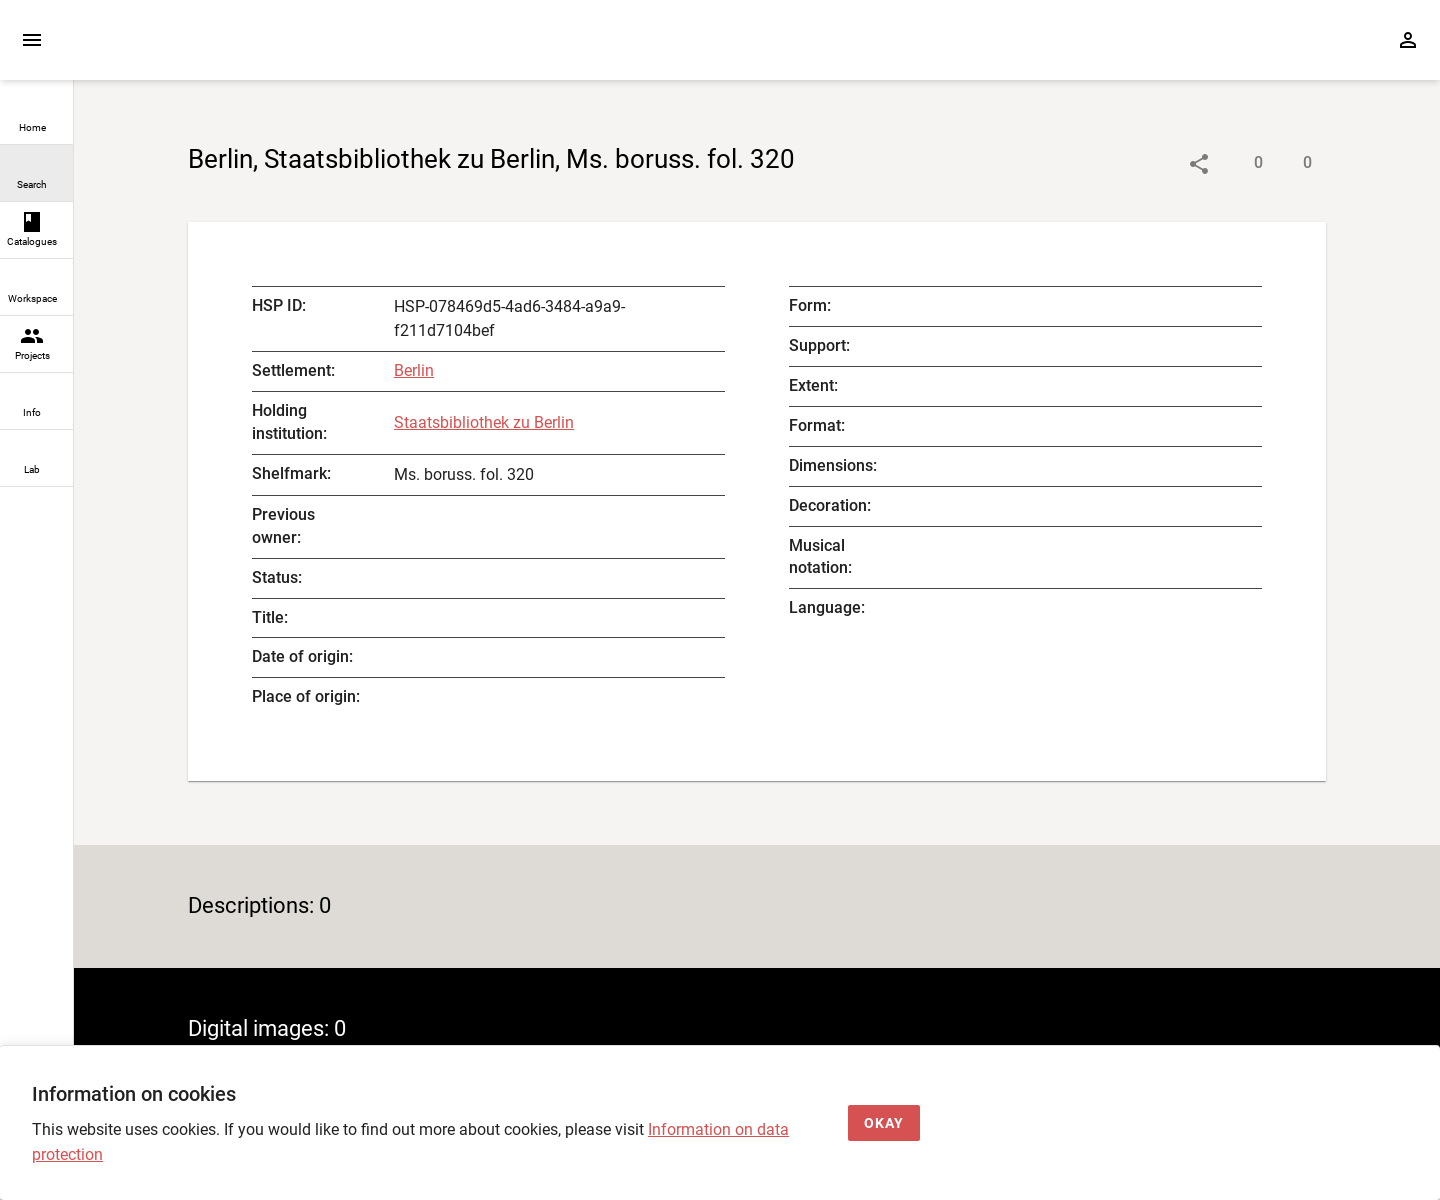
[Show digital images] (1287, 164)
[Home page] (188, 49)
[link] (36, 116)
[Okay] (884, 1123)
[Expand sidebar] (32, 40)
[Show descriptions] (1238, 164)
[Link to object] (1199, 164)
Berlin (414, 370)
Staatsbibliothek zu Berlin (484, 422)
